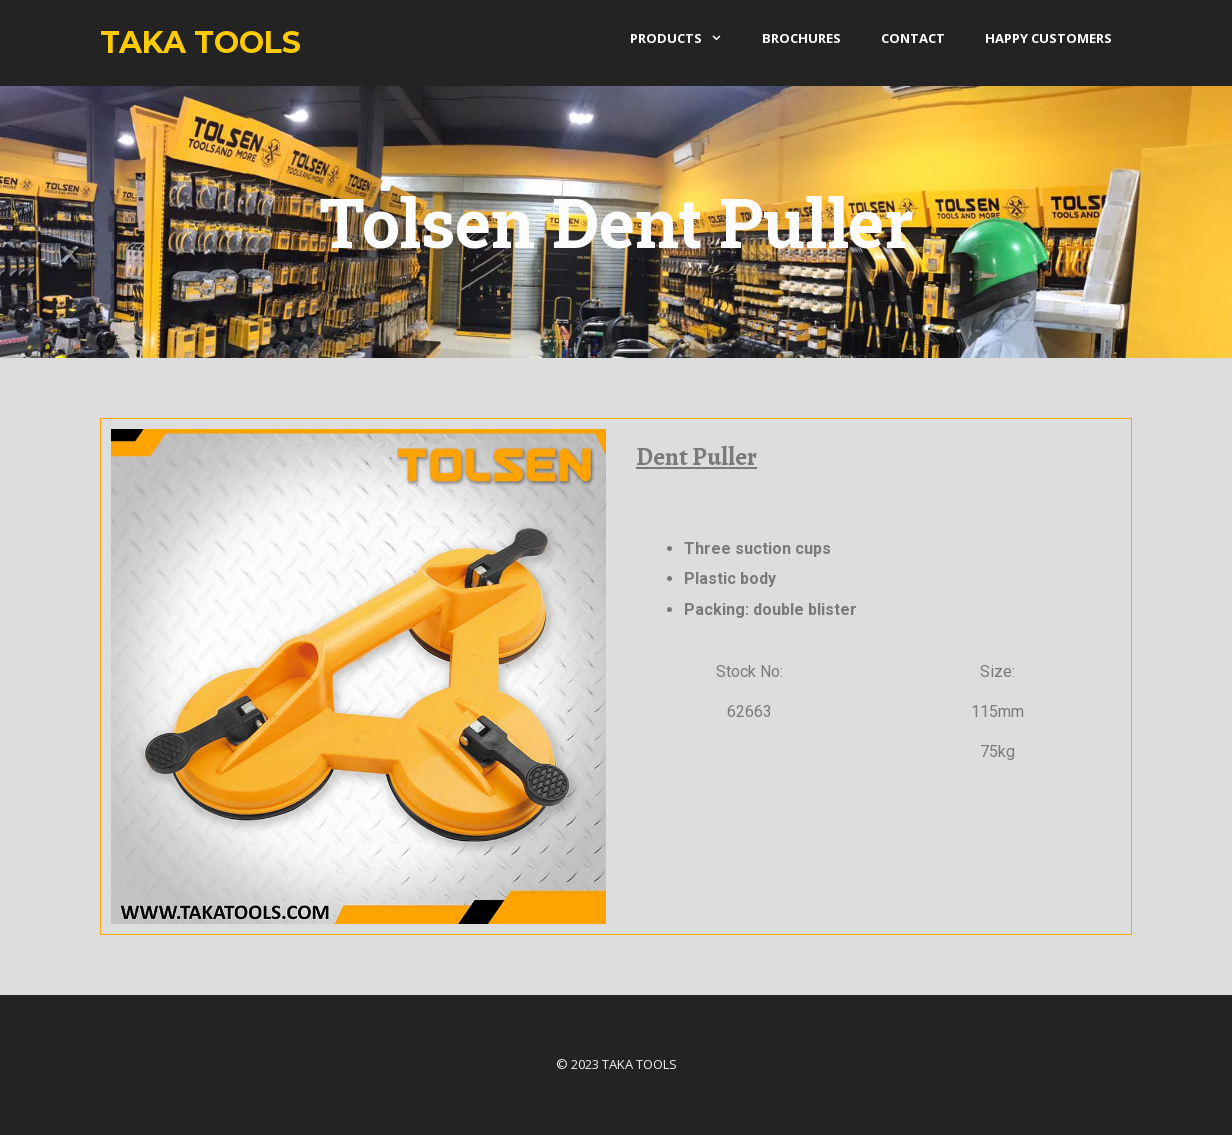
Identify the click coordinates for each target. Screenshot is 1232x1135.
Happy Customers (1048, 38)
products (686, 38)
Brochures (801, 38)
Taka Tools (200, 42)
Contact (913, 38)
